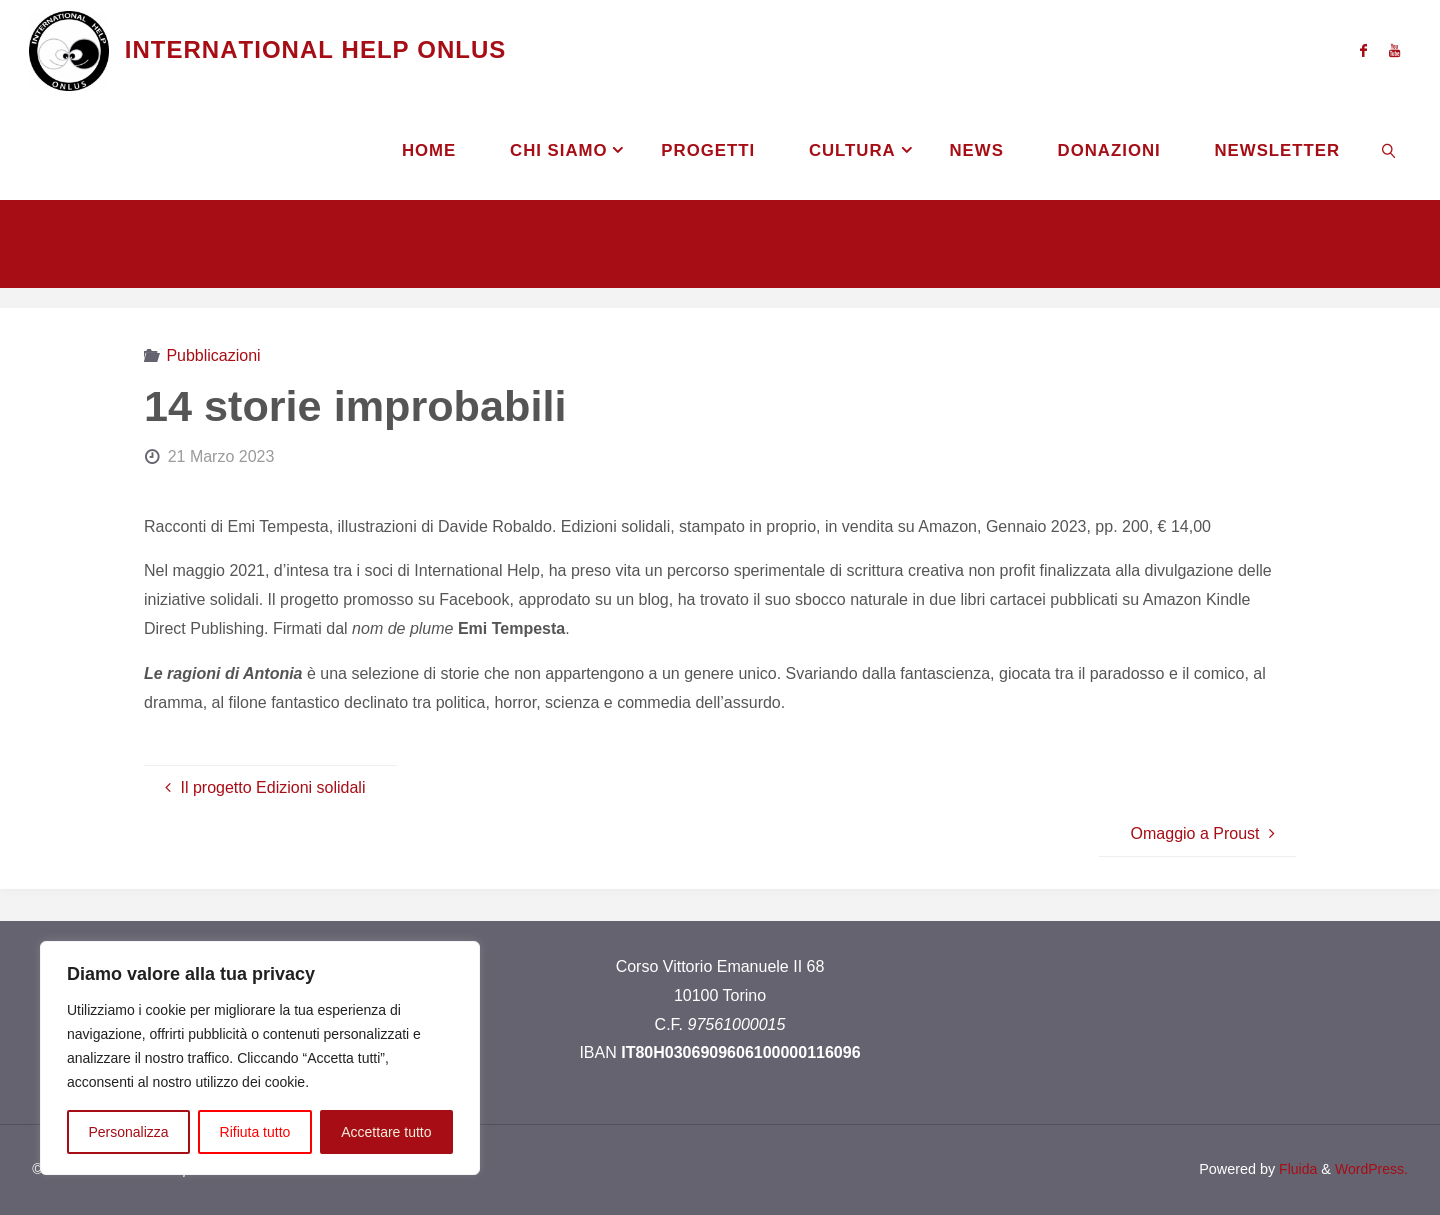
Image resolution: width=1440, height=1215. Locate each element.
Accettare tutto (386, 1132)
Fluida (1293, 1169)
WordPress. (1370, 1169)
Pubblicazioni (213, 355)
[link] (1389, 150)
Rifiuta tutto (255, 1132)
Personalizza (128, 1132)
